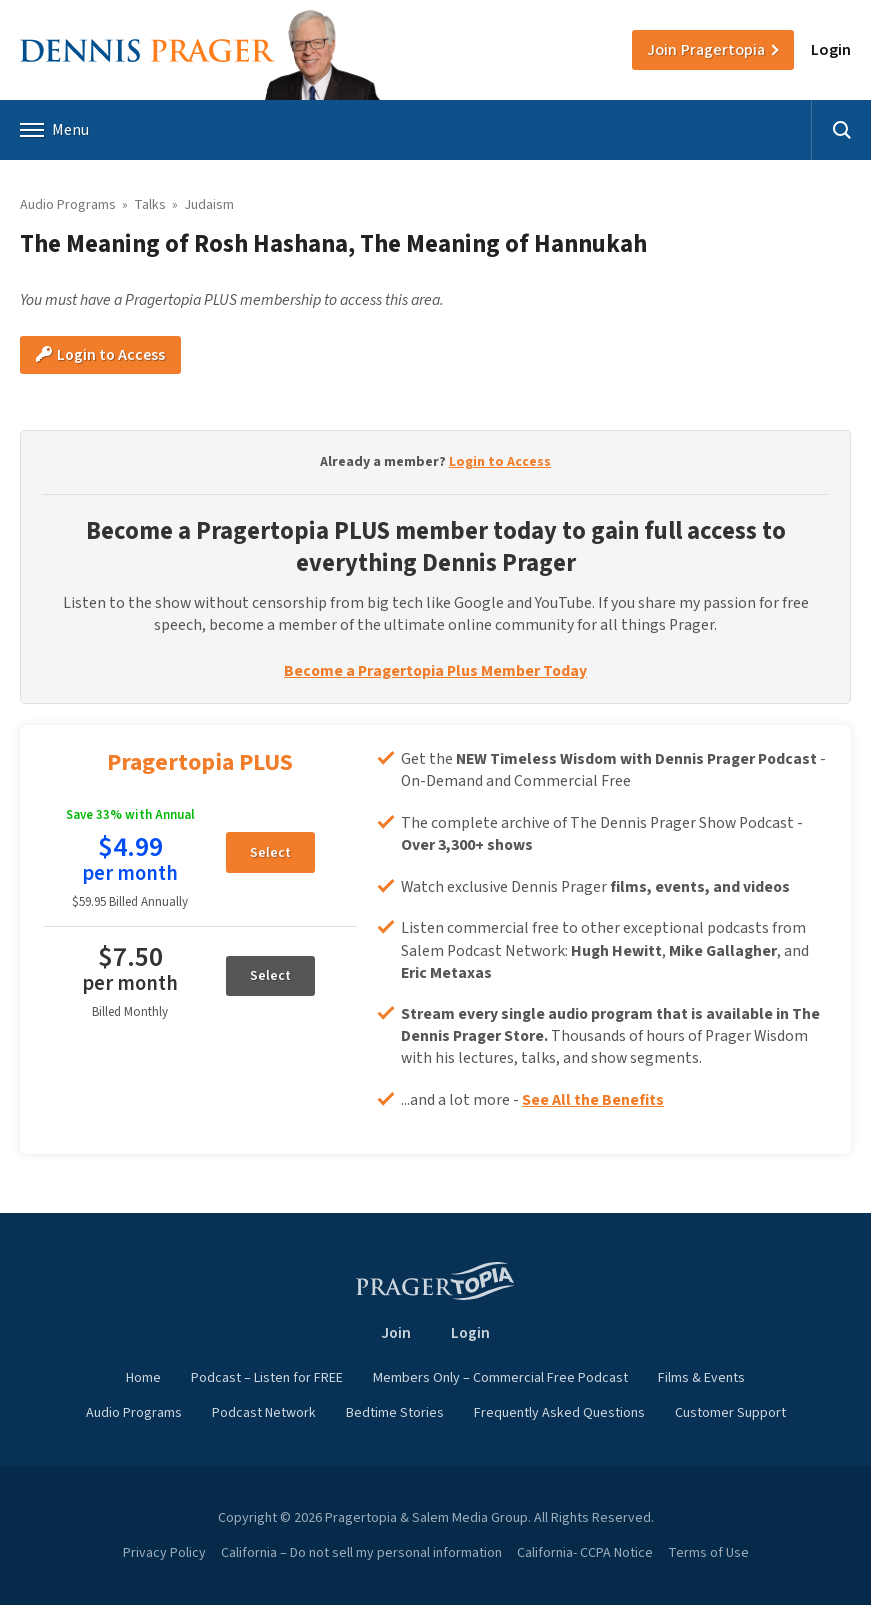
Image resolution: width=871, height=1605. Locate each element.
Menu (54, 130)
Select (270, 853)
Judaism (209, 205)
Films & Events (701, 1378)
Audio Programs (68, 205)
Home (143, 1378)
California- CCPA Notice (585, 1553)
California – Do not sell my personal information (361, 1553)
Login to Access (100, 355)
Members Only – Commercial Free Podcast (500, 1378)
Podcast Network (264, 1413)
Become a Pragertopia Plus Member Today (435, 671)
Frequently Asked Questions (559, 1413)
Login (831, 50)
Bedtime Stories (395, 1413)
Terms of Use (708, 1553)
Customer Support (730, 1413)
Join (706, 50)
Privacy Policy (164, 1553)
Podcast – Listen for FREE (267, 1378)
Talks (150, 205)
